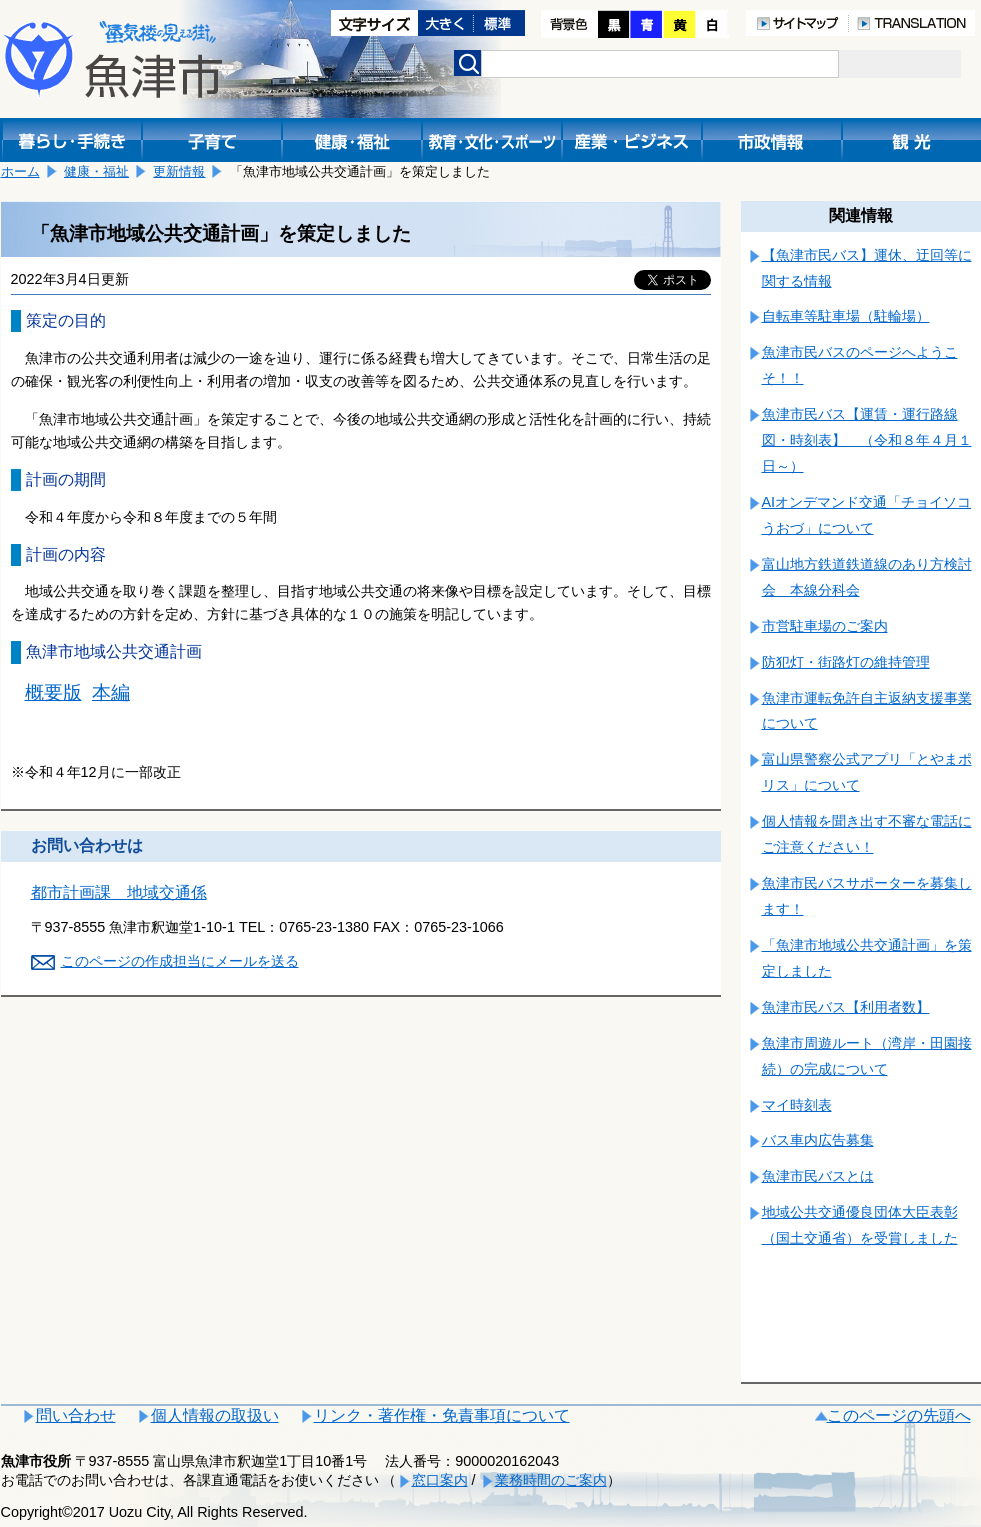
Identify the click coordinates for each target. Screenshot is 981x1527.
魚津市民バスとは (818, 1176)
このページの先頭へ (899, 1415)
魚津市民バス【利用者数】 (846, 1007)
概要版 (53, 692)
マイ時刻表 (797, 1105)
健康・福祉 (96, 171)
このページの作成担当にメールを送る (180, 961)
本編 (111, 692)
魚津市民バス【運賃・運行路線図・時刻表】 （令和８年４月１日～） (867, 440)
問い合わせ (76, 1415)
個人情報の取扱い (215, 1415)
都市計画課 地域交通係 (119, 892)
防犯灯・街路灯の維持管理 (846, 662)
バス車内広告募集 (818, 1140)
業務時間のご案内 (551, 1480)
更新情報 (179, 171)
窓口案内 (440, 1480)
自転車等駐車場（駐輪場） (846, 316)
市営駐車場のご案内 (825, 626)
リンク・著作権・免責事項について (442, 1415)
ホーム (20, 171)
